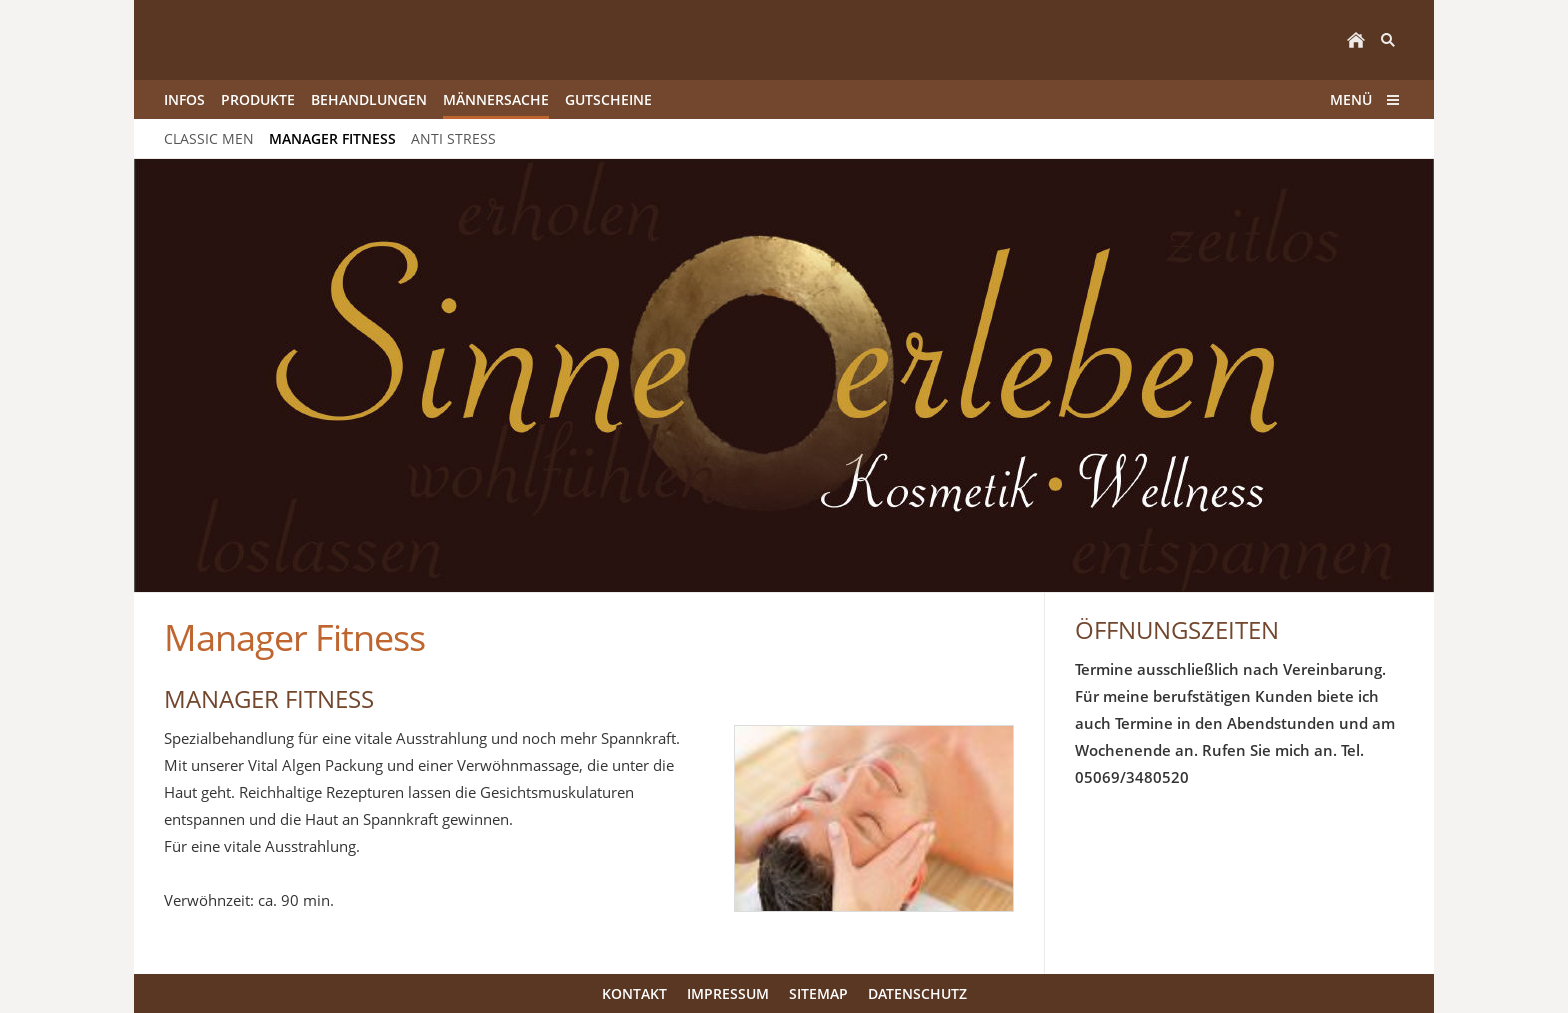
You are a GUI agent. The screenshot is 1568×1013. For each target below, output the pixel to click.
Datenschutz (917, 993)
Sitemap (818, 993)
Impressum (728, 993)
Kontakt (634, 993)
